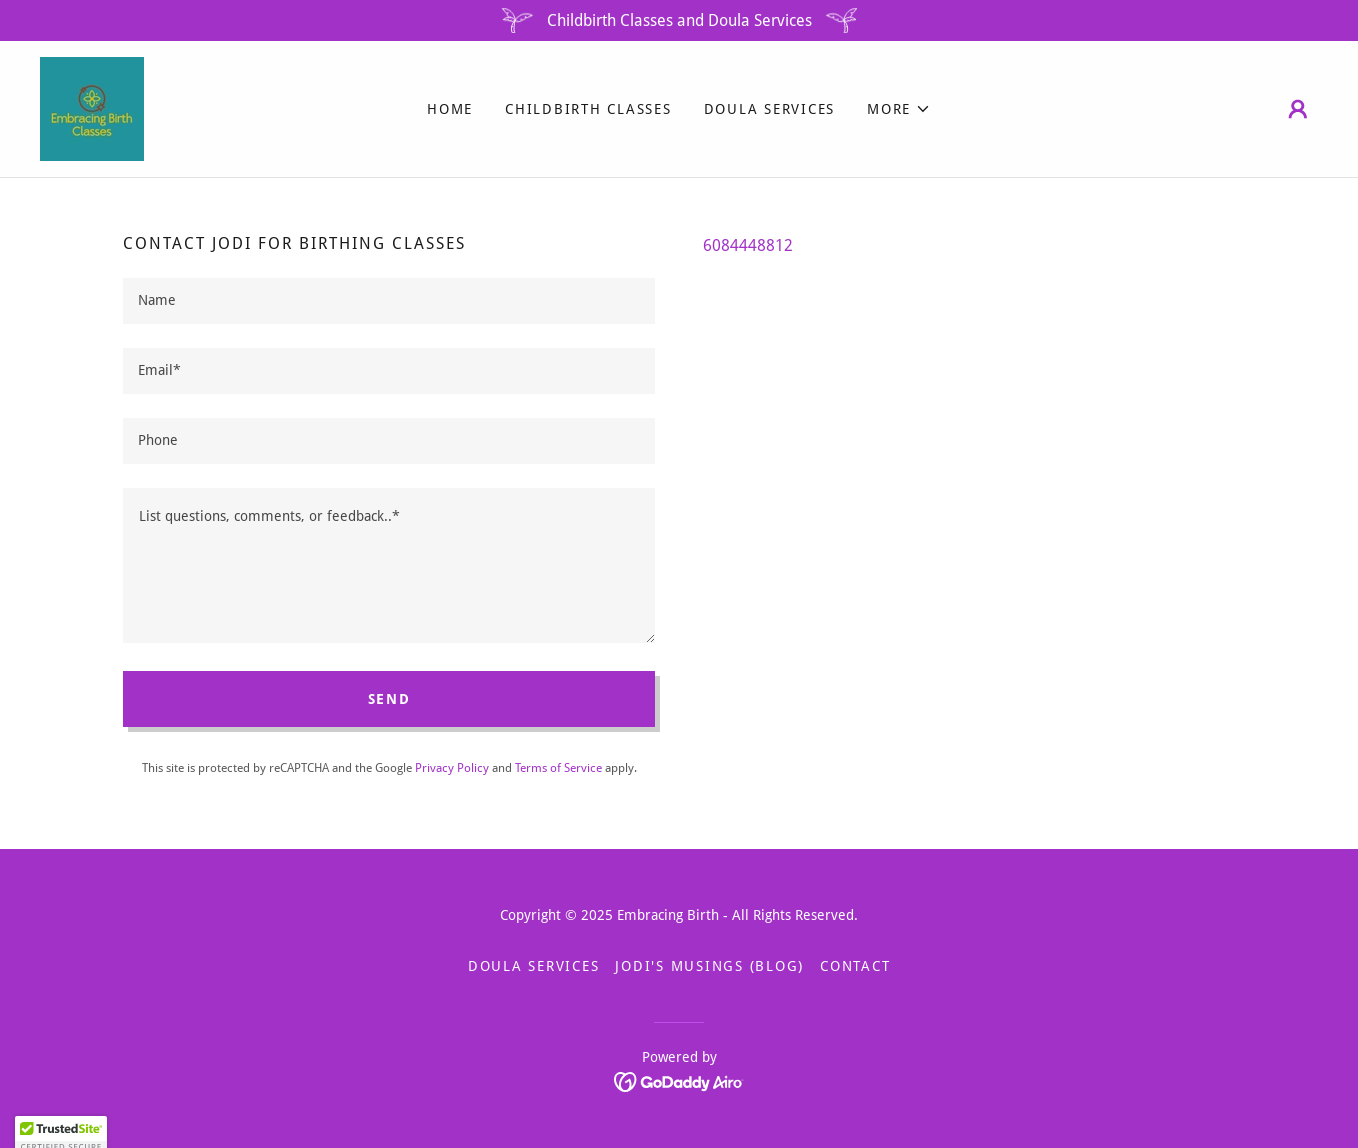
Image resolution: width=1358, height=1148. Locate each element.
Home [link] (450, 109)
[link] (92, 107)
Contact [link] (855, 966)
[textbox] (389, 301)
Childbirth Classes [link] (588, 109)
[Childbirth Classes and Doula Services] (679, 20)
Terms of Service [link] (558, 768)
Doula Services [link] (770, 109)
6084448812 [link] (748, 245)
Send (389, 699)
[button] (899, 109)
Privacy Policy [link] (452, 768)
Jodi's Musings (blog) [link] (709, 966)
